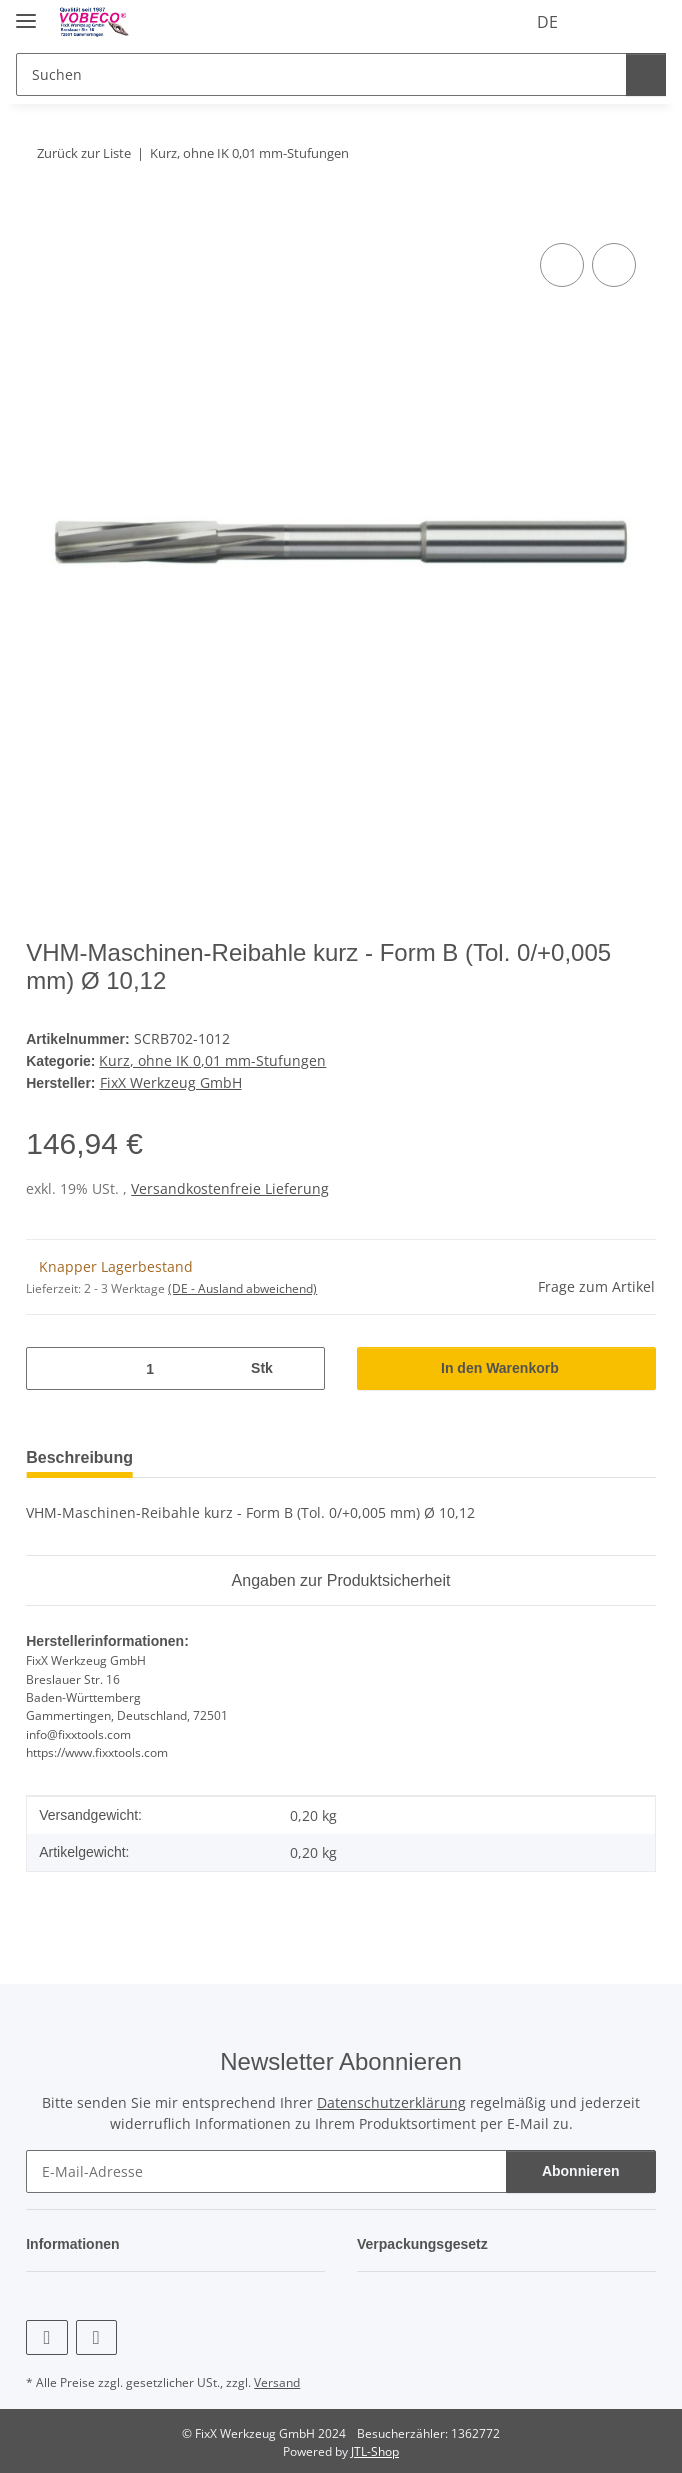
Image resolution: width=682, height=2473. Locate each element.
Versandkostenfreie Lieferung (230, 1185)
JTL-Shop (375, 2447)
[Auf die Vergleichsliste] (562, 265)
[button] (569, 22)
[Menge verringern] (49, 1365)
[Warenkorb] (646, 22)
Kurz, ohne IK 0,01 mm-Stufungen (213, 1059)
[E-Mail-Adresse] (266, 2167)
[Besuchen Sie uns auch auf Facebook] (46, 2333)
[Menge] (149, 1365)
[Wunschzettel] (606, 22)
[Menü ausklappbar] (26, 12)
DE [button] (510, 22)
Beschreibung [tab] (84, 1454)
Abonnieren (581, 2167)
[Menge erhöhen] (302, 1365)
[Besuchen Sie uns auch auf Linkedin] (96, 2333)
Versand (277, 2378)
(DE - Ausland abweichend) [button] (242, 1285)
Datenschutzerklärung (391, 2098)
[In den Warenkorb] (42, 216)
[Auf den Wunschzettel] (614, 265)
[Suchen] (318, 74)
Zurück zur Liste (87, 153)
